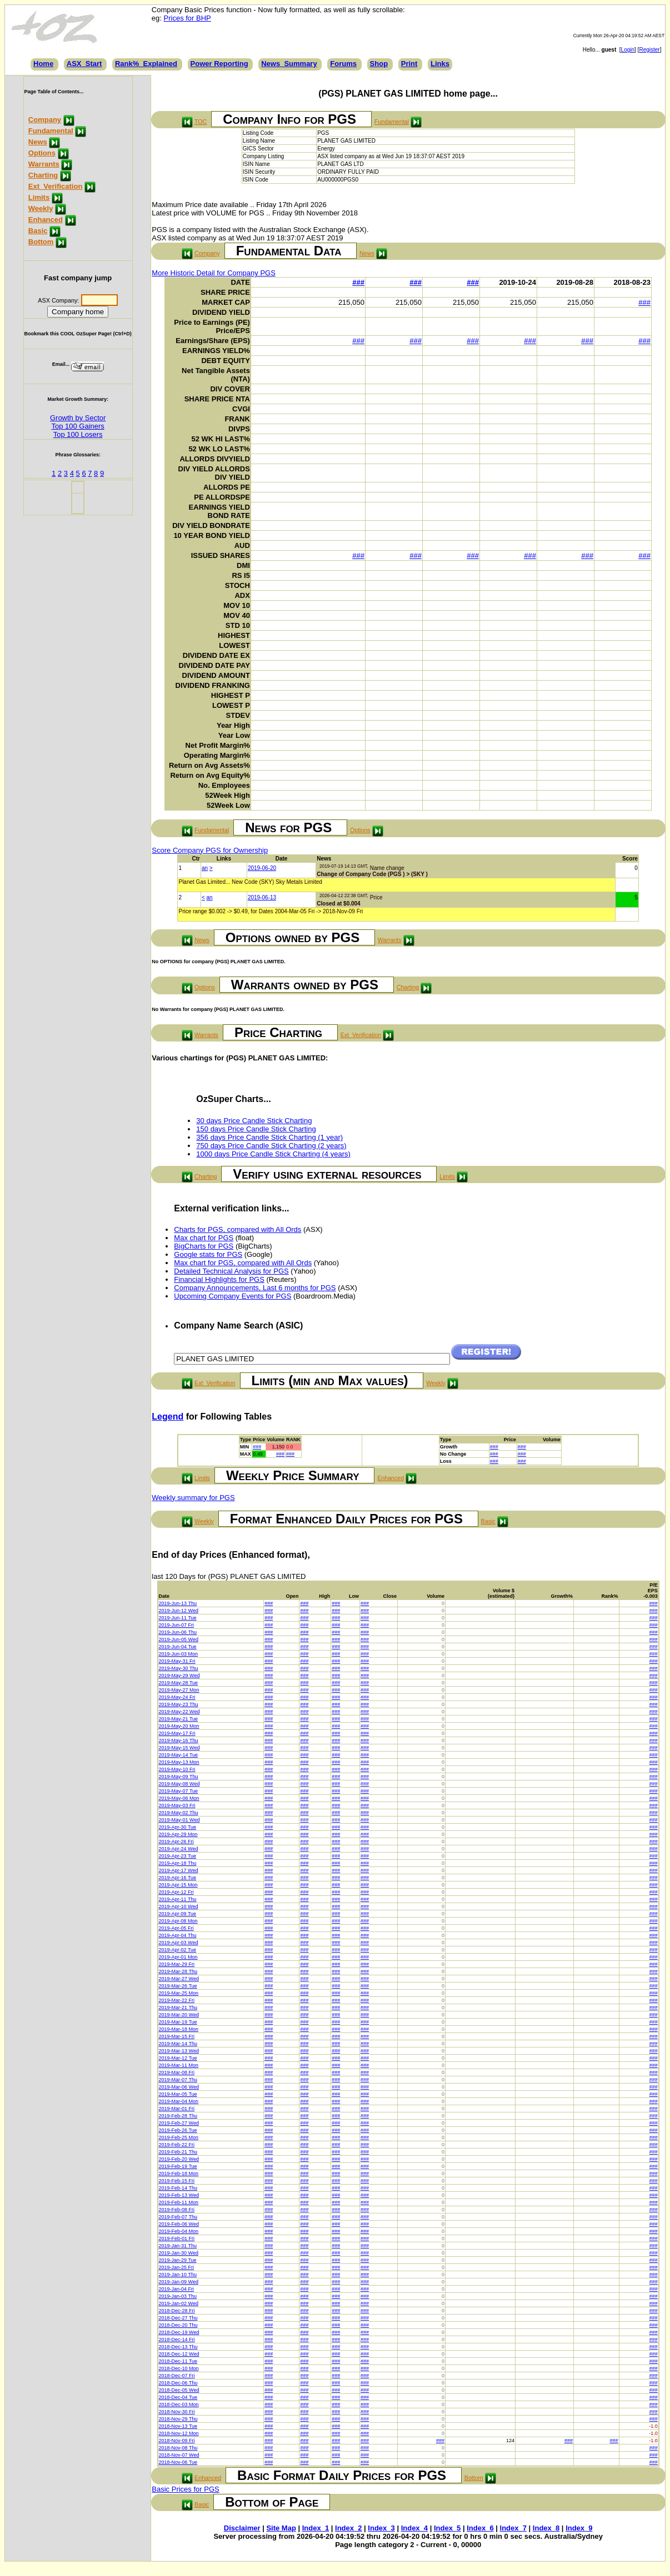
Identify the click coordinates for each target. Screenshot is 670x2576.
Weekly (40, 208)
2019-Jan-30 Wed (178, 2253)
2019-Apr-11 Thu (178, 1899)
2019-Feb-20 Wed (179, 2159)
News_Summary (289, 63)
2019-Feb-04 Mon (179, 2231)
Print (409, 63)
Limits (38, 197)
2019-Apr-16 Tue (178, 1877)
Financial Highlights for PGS (219, 1279)
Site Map (281, 2528)
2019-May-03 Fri (177, 1805)
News (37, 142)
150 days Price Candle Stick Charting (256, 1129)
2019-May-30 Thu (178, 1668)
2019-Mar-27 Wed (179, 1978)
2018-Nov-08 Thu (178, 2448)
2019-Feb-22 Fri (177, 2144)
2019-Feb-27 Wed (179, 2123)
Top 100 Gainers (77, 426)
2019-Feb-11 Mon (179, 2202)
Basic (38, 231)
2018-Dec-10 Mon (179, 2368)
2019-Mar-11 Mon (179, 2065)
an (205, 868)
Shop (379, 63)
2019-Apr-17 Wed (178, 1870)
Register (649, 50)
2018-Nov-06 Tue (178, 2462)
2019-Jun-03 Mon (178, 1654)
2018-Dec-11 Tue (178, 2361)
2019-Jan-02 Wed (178, 2303)
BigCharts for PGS (203, 1246)
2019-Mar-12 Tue (178, 2058)
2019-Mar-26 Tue (178, 1986)
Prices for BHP (187, 18)
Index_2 (348, 2528)
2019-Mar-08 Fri (177, 2072)
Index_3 (381, 2528)
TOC (200, 121)
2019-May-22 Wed (179, 1711)
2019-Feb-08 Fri (177, 2209)
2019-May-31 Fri (177, 1661)
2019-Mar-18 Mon (179, 2029)
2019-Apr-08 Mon (178, 1921)
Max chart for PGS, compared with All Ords (243, 1263)
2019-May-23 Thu (178, 1704)
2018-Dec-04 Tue (178, 2397)
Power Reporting (219, 63)
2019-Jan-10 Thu (178, 2274)
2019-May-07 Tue (178, 1791)
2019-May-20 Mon (179, 1726)
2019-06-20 (262, 868)
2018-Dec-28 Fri (177, 2310)
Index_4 (414, 2528)
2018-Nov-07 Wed (179, 2455)
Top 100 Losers (78, 434)
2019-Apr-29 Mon (178, 1834)
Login (627, 50)
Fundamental (50, 131)
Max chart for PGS (203, 1238)
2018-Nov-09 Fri (177, 2440)
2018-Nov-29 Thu (178, 2419)
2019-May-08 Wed (179, 1784)
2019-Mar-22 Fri (177, 2000)
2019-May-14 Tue (178, 1755)
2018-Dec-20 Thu (178, 2325)
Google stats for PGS (208, 1254)
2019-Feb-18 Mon (179, 2173)
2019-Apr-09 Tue (178, 1913)
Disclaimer (242, 2528)
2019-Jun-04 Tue (178, 1646)
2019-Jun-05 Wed (178, 1639)
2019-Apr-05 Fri (176, 1928)
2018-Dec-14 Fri (177, 2339)
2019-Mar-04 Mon (179, 2101)
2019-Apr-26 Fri (176, 1841)
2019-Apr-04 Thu (178, 1935)
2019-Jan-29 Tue (178, 2260)
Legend (167, 1416)
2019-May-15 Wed (179, 1747)
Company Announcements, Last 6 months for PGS (255, 1288)
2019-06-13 (262, 897)
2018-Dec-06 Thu (178, 2383)
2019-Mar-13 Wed (179, 2051)
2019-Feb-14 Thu (178, 2188)
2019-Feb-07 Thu (178, 2217)
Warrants (43, 164)
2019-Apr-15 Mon (178, 1885)
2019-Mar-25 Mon (179, 1993)
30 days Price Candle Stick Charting (254, 1120)
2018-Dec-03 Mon (179, 2404)
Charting (43, 175)
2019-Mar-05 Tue (178, 2094)
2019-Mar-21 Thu (178, 2007)
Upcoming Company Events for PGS (232, 1296)
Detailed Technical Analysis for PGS (231, 1271)
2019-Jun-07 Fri (176, 1625)
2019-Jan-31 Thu (178, 2245)
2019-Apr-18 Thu (178, 1863)
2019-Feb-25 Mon (179, 2137)
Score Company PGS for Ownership (210, 850)
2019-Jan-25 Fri (176, 2267)
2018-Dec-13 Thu (178, 2346)
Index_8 (546, 2528)
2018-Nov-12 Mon (179, 2433)
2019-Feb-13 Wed (179, 2195)
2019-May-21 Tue (178, 1719)
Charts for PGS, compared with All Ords (237, 1229)
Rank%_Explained (146, 63)
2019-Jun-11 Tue (178, 1618)
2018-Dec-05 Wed (179, 2390)
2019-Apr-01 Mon (178, 1957)
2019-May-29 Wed (179, 1675)
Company (44, 119)
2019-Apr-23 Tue (178, 1856)
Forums (343, 63)
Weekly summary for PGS (193, 1497)
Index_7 (513, 2528)
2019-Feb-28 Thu (178, 2116)
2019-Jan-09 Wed (178, 2282)
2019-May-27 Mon (179, 1690)
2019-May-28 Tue (178, 1683)
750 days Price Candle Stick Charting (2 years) (271, 1145)
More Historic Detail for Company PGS (214, 273)
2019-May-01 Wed (179, 1820)
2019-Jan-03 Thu (178, 2296)
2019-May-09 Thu (178, 1776)
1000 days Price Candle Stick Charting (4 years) (273, 1154)
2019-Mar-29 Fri (177, 1964)
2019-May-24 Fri (177, 1697)
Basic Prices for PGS (185, 2489)
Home (43, 63)
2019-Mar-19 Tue (178, 2022)
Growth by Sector (78, 418)
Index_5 (447, 2528)
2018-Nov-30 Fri (177, 2411)
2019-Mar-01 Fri (177, 2108)
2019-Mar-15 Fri (177, 2036)
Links (440, 63)
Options (42, 153)
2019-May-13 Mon (179, 1762)
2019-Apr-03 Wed (178, 1942)
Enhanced (45, 219)
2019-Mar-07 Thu (178, 2079)
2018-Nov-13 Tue (178, 2426)
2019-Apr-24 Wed (178, 1849)
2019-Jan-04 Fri (176, 2289)
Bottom (41, 242)
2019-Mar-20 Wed (179, 2014)
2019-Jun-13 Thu (178, 1603)
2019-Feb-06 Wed (179, 2224)
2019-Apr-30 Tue (178, 1827)
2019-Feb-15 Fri (177, 2180)
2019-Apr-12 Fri (176, 1892)
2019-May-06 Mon (179, 1798)
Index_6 (480, 2528)
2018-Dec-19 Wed (179, 2332)
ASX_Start (84, 63)
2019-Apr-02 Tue (178, 1950)
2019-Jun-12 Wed (178, 1610)
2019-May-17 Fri (177, 1733)
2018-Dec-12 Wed (179, 2354)
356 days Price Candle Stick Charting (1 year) (269, 1137)
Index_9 (579, 2528)
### (358, 282)
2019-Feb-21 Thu (178, 2152)
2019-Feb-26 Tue (178, 2130)
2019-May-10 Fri (177, 1769)
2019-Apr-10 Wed (178, 1906)
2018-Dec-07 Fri (177, 2375)
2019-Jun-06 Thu (178, 1632)
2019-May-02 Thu (178, 1812)
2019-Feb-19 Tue (178, 2166)
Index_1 (315, 2528)
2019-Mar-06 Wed (179, 2087)
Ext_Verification (55, 186)
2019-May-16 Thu (178, 1740)
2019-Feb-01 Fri (177, 2238)
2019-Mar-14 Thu (178, 2043)
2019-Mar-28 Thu (178, 1971)
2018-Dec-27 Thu (178, 2318)
